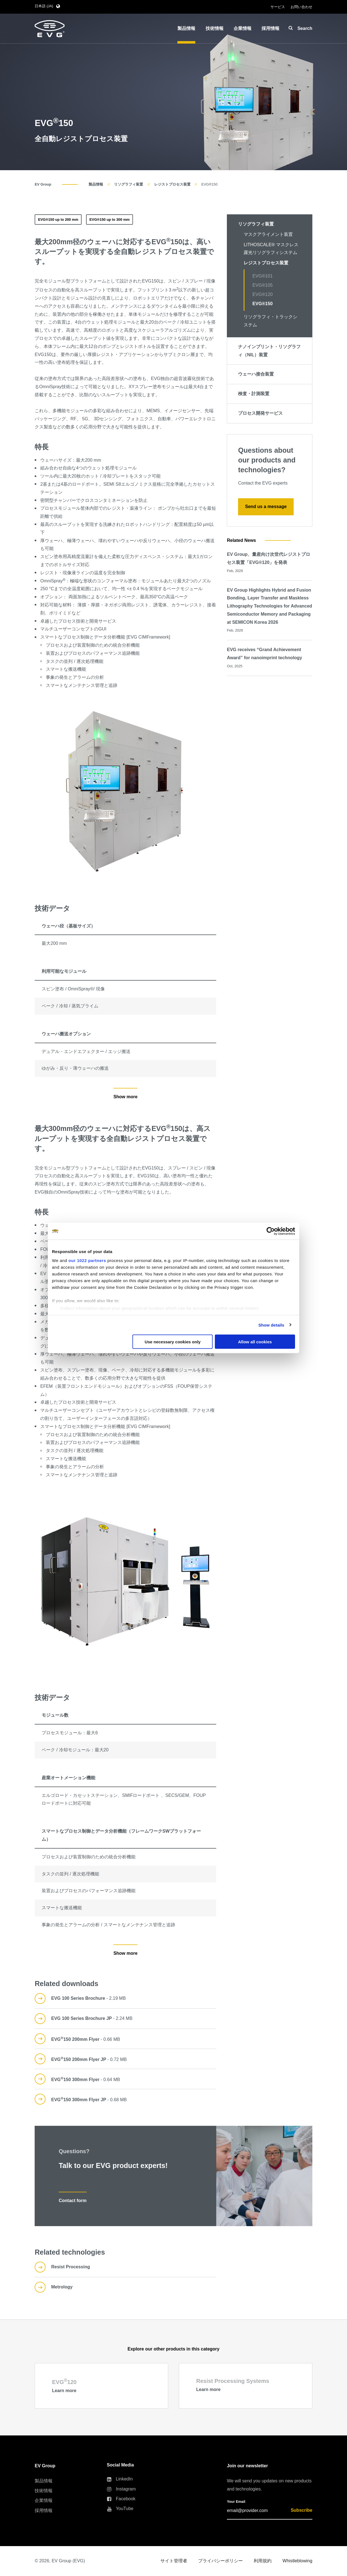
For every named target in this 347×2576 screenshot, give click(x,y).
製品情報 (96, 184)
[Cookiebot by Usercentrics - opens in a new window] (270, 1231)
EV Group (43, 184)
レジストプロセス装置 (172, 184)
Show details (271, 1324)
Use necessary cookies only (173, 1341)
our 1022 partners (87, 1260)
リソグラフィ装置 (128, 184)
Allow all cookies (255, 1341)
